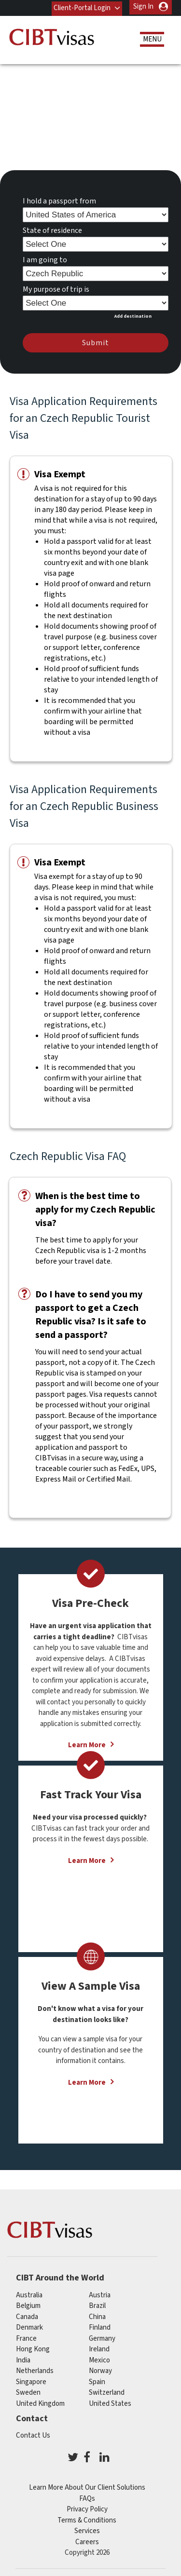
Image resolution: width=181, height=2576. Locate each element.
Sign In (143, 6)
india (23, 2358)
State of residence (52, 229)
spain (97, 2380)
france (26, 2337)
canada (27, 2315)
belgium (28, 2304)
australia (29, 2293)
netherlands (35, 2369)
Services (87, 2529)
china (97, 2315)
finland (100, 2326)
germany (102, 2337)
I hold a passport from (59, 199)
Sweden (28, 2391)
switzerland (107, 2391)
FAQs (87, 2497)
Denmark (29, 2326)
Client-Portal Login (81, 6)
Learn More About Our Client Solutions (87, 2486)
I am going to (45, 258)
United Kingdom (40, 2402)
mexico (99, 2358)
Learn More (87, 1859)
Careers (87, 2541)
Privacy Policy (87, 2508)
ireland (99, 2348)
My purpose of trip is (56, 288)
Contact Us (33, 2434)
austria (100, 2293)
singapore (31, 2380)
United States (110, 2402)
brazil (97, 2304)
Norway (100, 2369)
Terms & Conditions (86, 2519)
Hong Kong (33, 2348)
